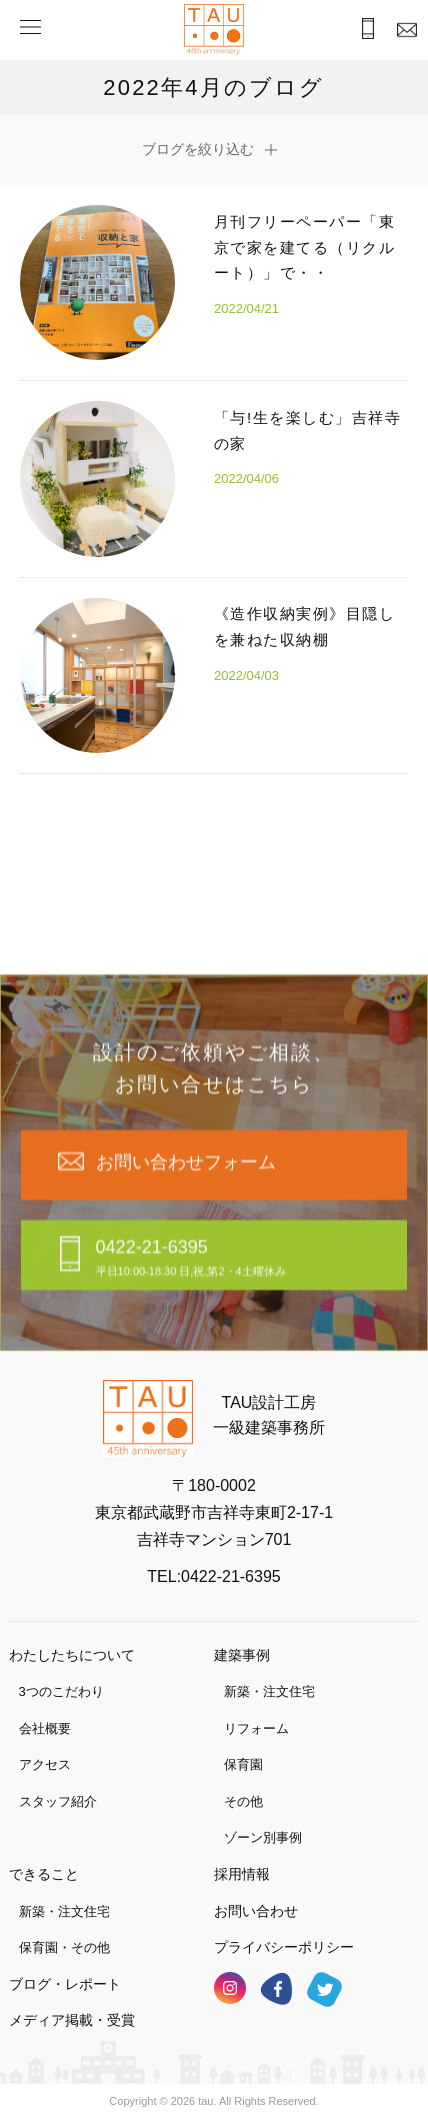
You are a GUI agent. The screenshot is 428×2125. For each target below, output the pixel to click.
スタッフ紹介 (58, 1801)
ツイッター (324, 1989)
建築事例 (242, 1655)
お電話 (361, 31)
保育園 (243, 1764)
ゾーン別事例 (263, 1837)
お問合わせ (402, 31)
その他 (243, 1801)
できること (44, 1874)
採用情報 (242, 1874)
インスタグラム (230, 1988)
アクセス (45, 1764)
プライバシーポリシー (284, 1947)
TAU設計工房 (214, 29)
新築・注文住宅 (269, 1691)
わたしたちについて (72, 1655)
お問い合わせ (256, 1911)
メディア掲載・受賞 (72, 2020)
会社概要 (45, 1728)
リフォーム (256, 1728)
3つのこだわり (61, 1691)
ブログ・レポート (65, 1984)
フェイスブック (276, 1988)
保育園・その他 (64, 1947)
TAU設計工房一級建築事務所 (269, 1415)
